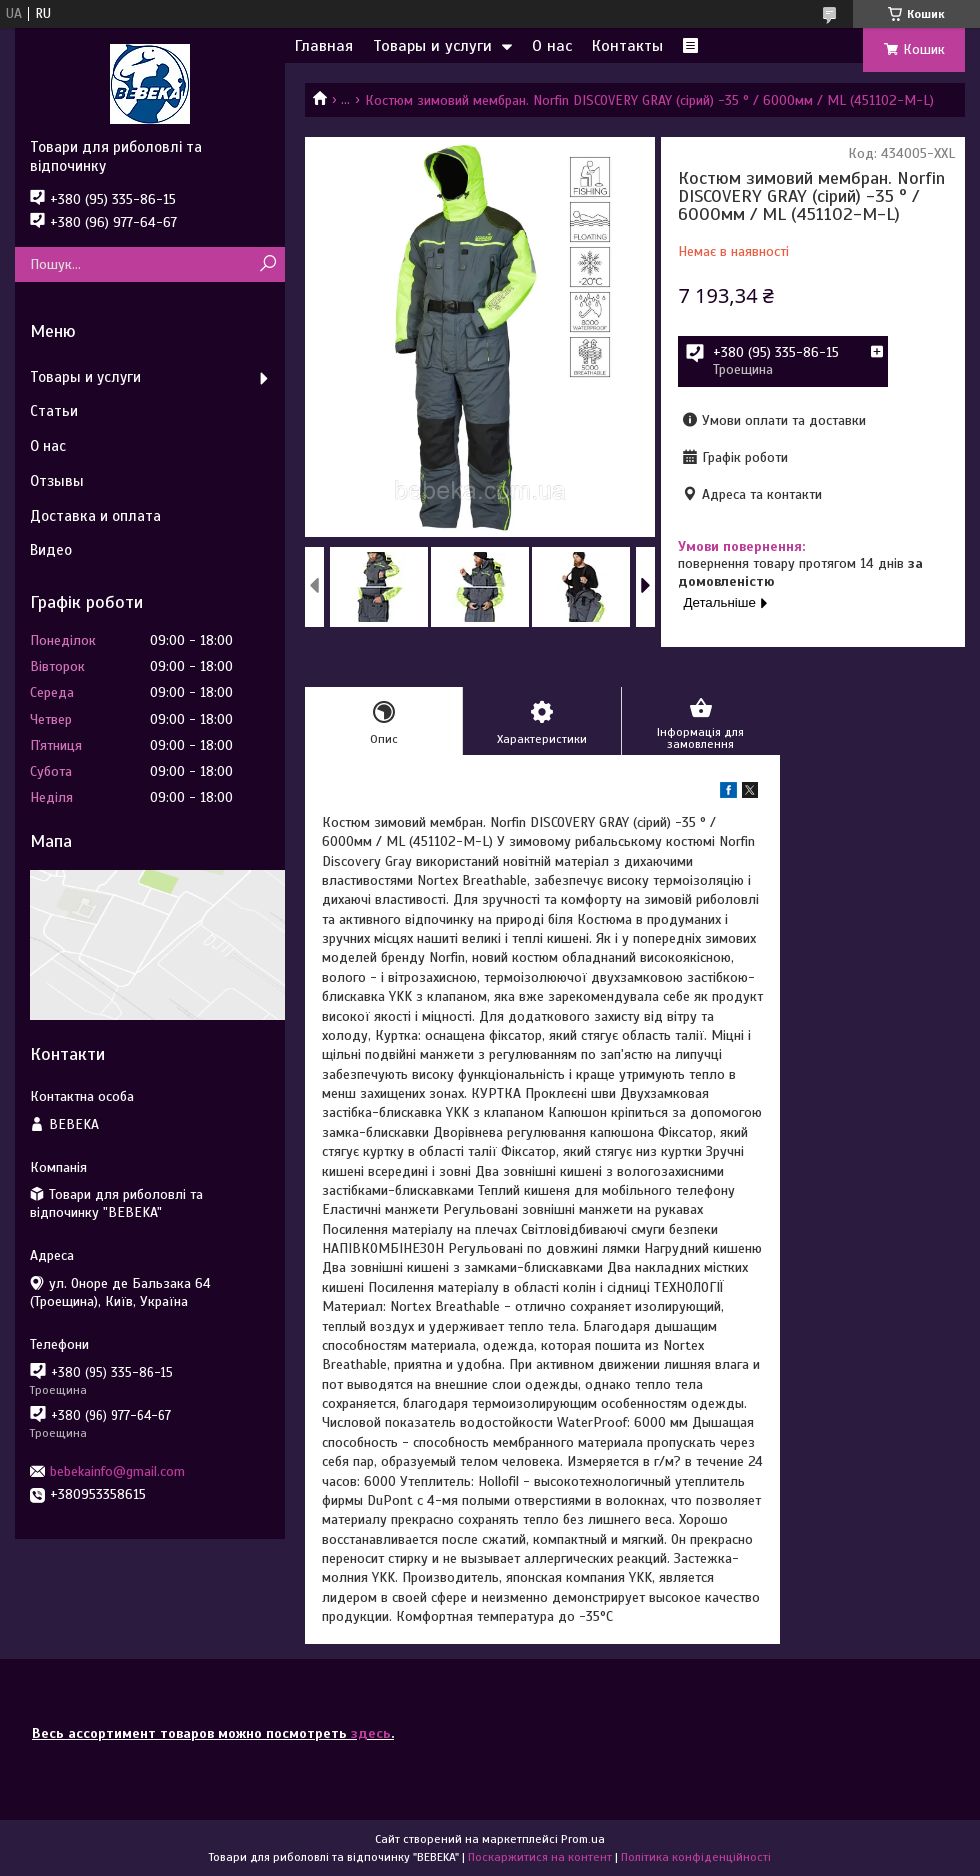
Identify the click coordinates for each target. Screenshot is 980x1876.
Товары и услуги (432, 46)
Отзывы (57, 481)
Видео (51, 550)
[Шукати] (267, 264)
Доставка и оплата (95, 516)
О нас (552, 46)
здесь (371, 1733)
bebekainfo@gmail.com (117, 1471)
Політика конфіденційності (696, 1857)
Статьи (54, 411)
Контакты (627, 46)
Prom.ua (583, 1839)
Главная (324, 46)
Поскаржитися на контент (540, 1857)
